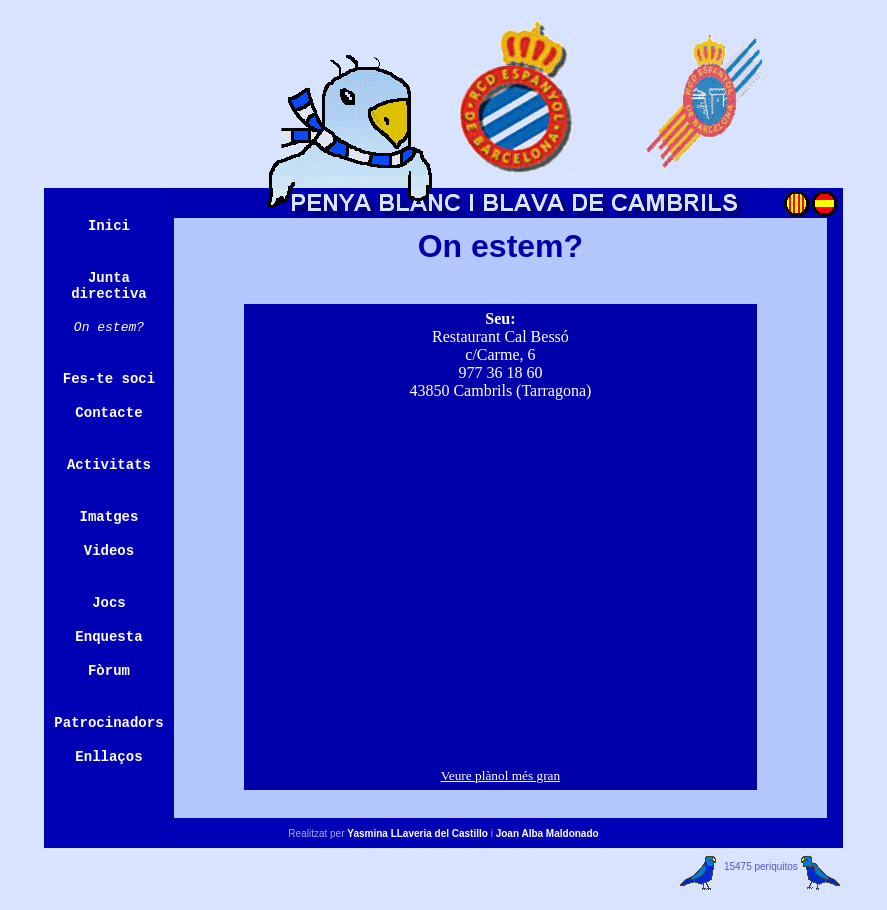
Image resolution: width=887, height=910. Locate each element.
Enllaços (108, 757)
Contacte (108, 413)
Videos (109, 551)
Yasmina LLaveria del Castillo (417, 833)
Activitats (109, 465)
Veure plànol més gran (501, 775)
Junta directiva (109, 286)
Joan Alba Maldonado (547, 833)
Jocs (109, 603)
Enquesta (108, 637)
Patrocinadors (108, 723)
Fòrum (109, 671)
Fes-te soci (109, 379)
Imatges (109, 517)
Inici (109, 226)
